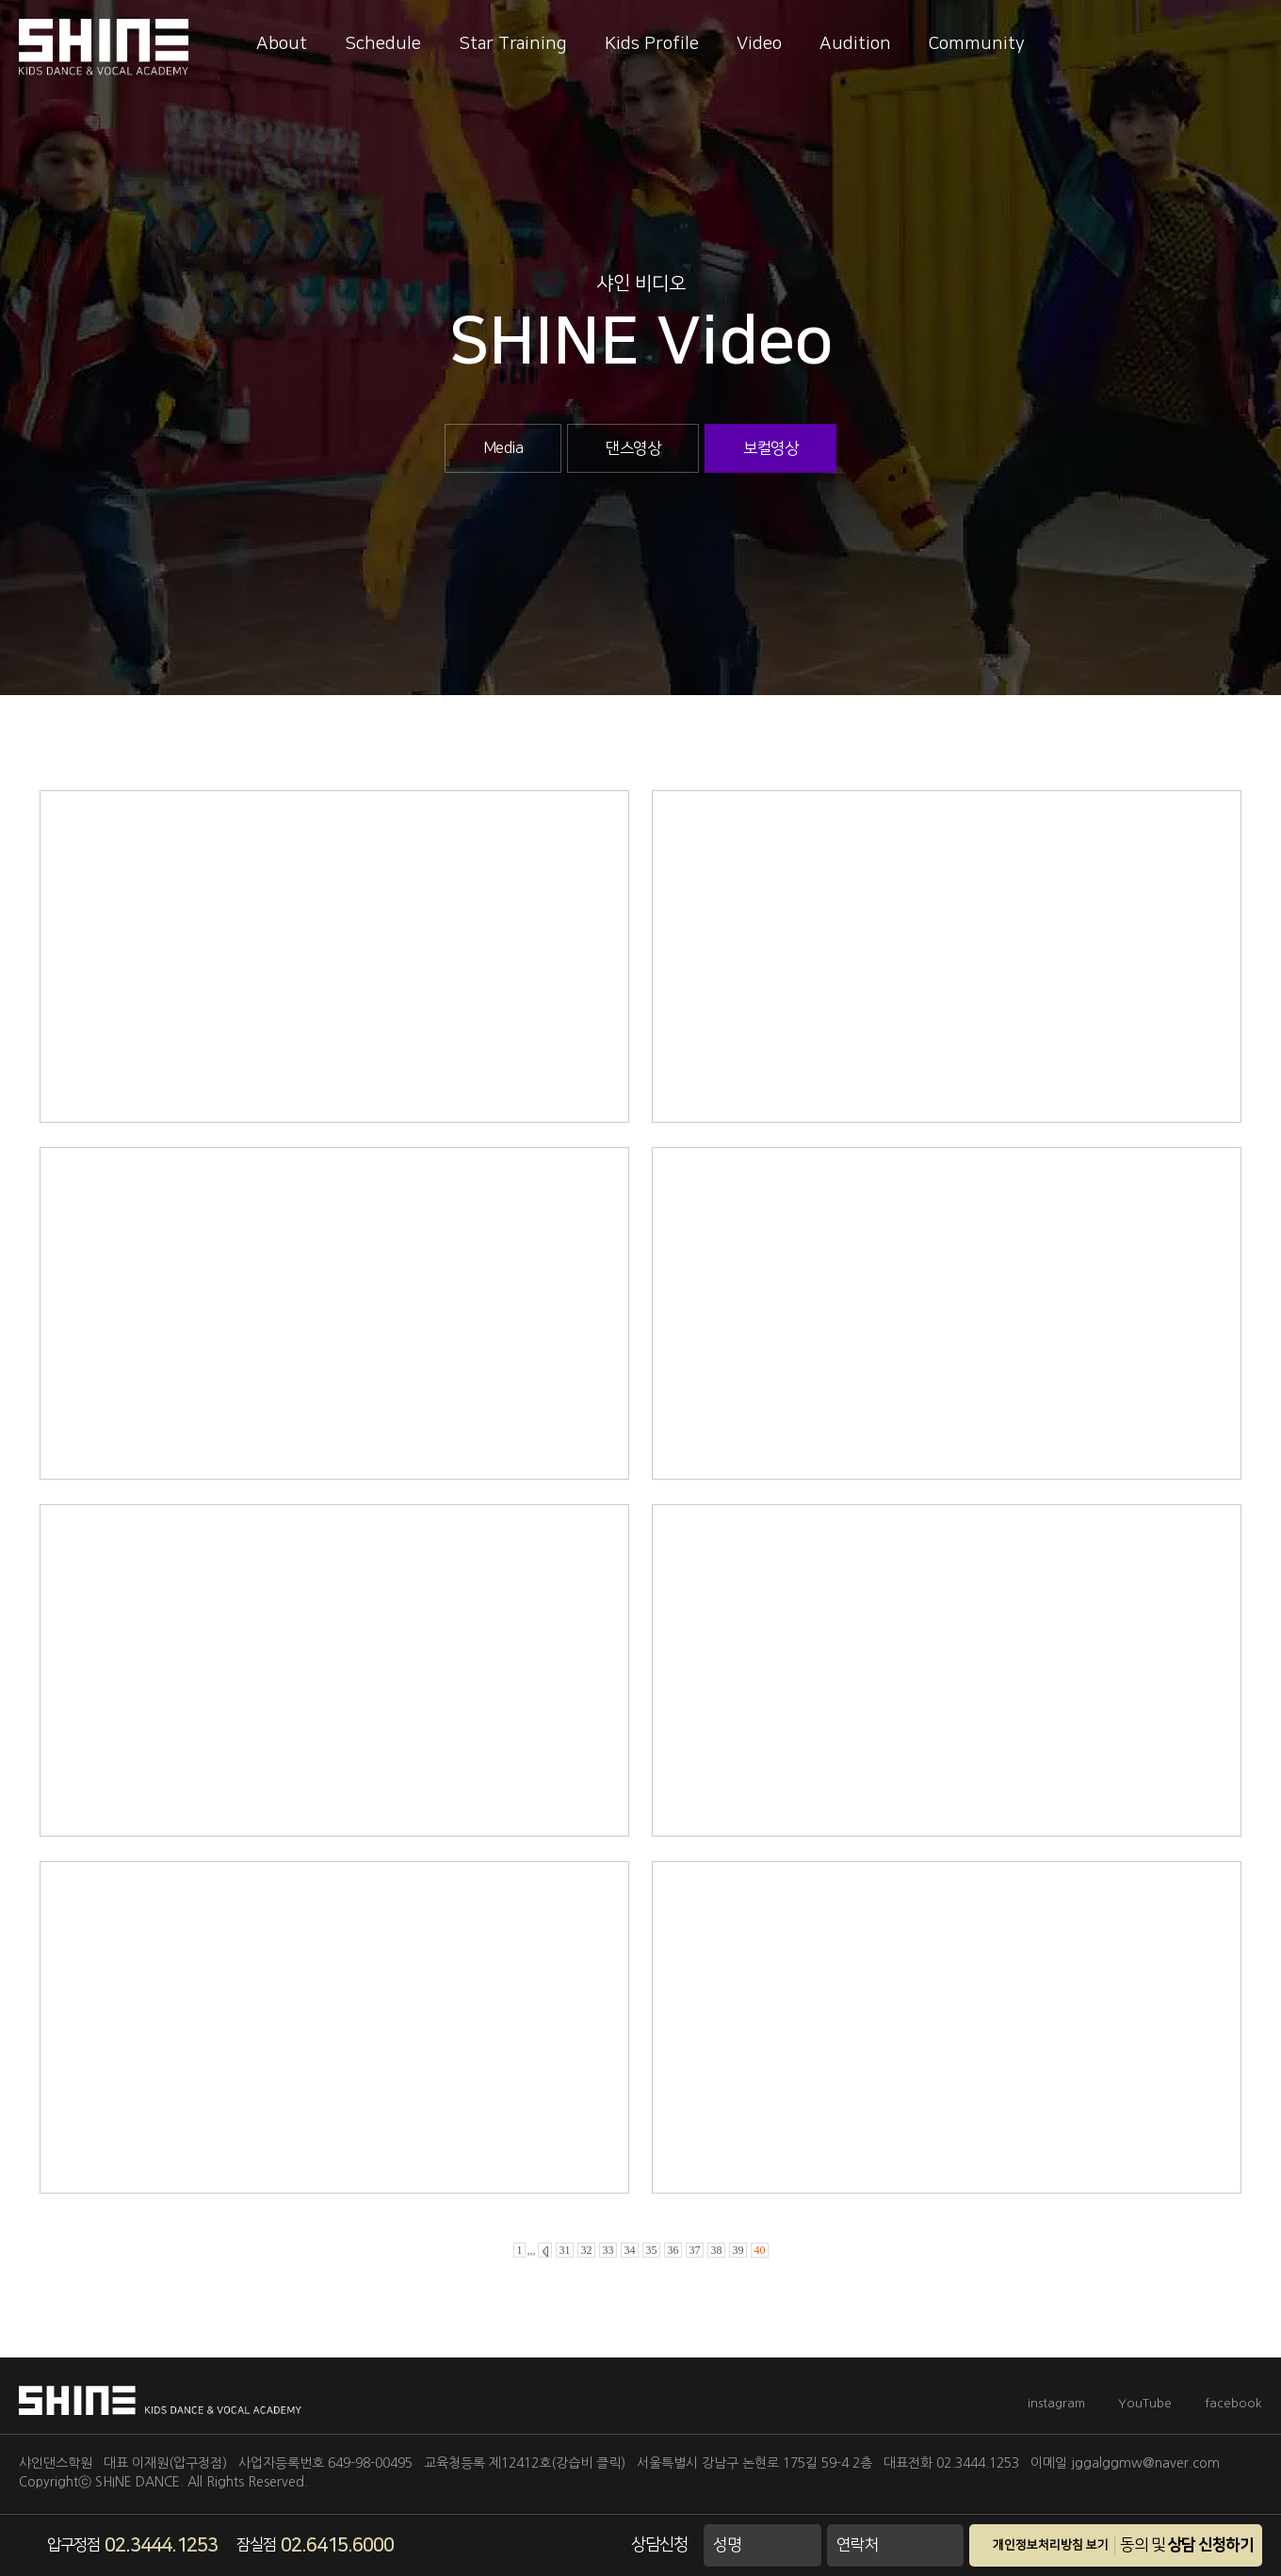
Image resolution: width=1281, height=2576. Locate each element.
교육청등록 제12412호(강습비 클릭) (524, 2463)
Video (759, 44)
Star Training (513, 44)
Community (977, 44)
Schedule (383, 44)
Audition (855, 44)
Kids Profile (652, 44)
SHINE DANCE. (139, 2481)
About (281, 44)
